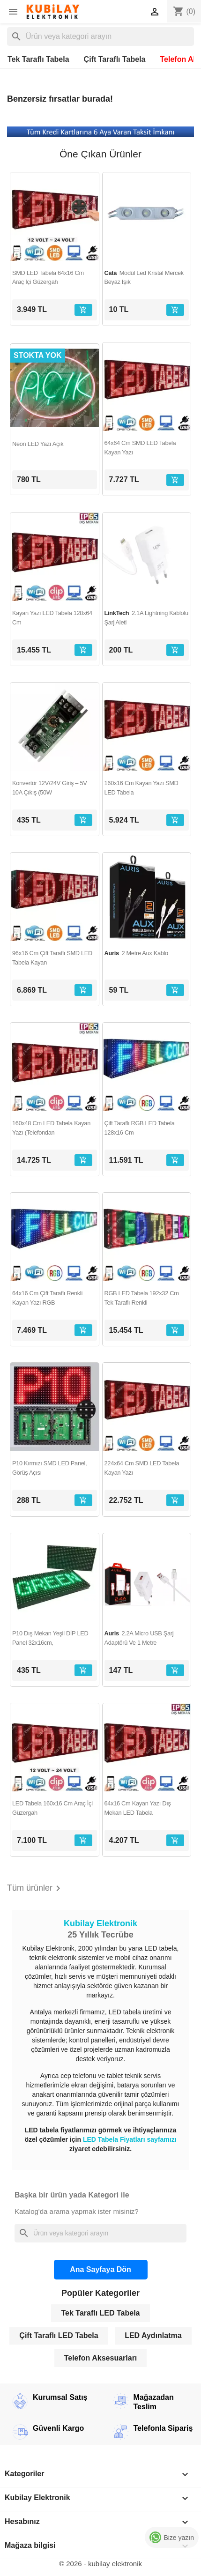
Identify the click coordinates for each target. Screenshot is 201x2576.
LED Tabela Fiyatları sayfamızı (130, 2139)
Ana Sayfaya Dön (100, 2269)
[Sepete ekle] (83, 310)
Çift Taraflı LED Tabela (58, 2335)
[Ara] (100, 36)
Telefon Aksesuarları (100, 2358)
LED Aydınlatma (153, 2335)
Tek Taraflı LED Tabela (100, 2313)
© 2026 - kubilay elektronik (100, 2564)
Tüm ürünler (35, 1888)
